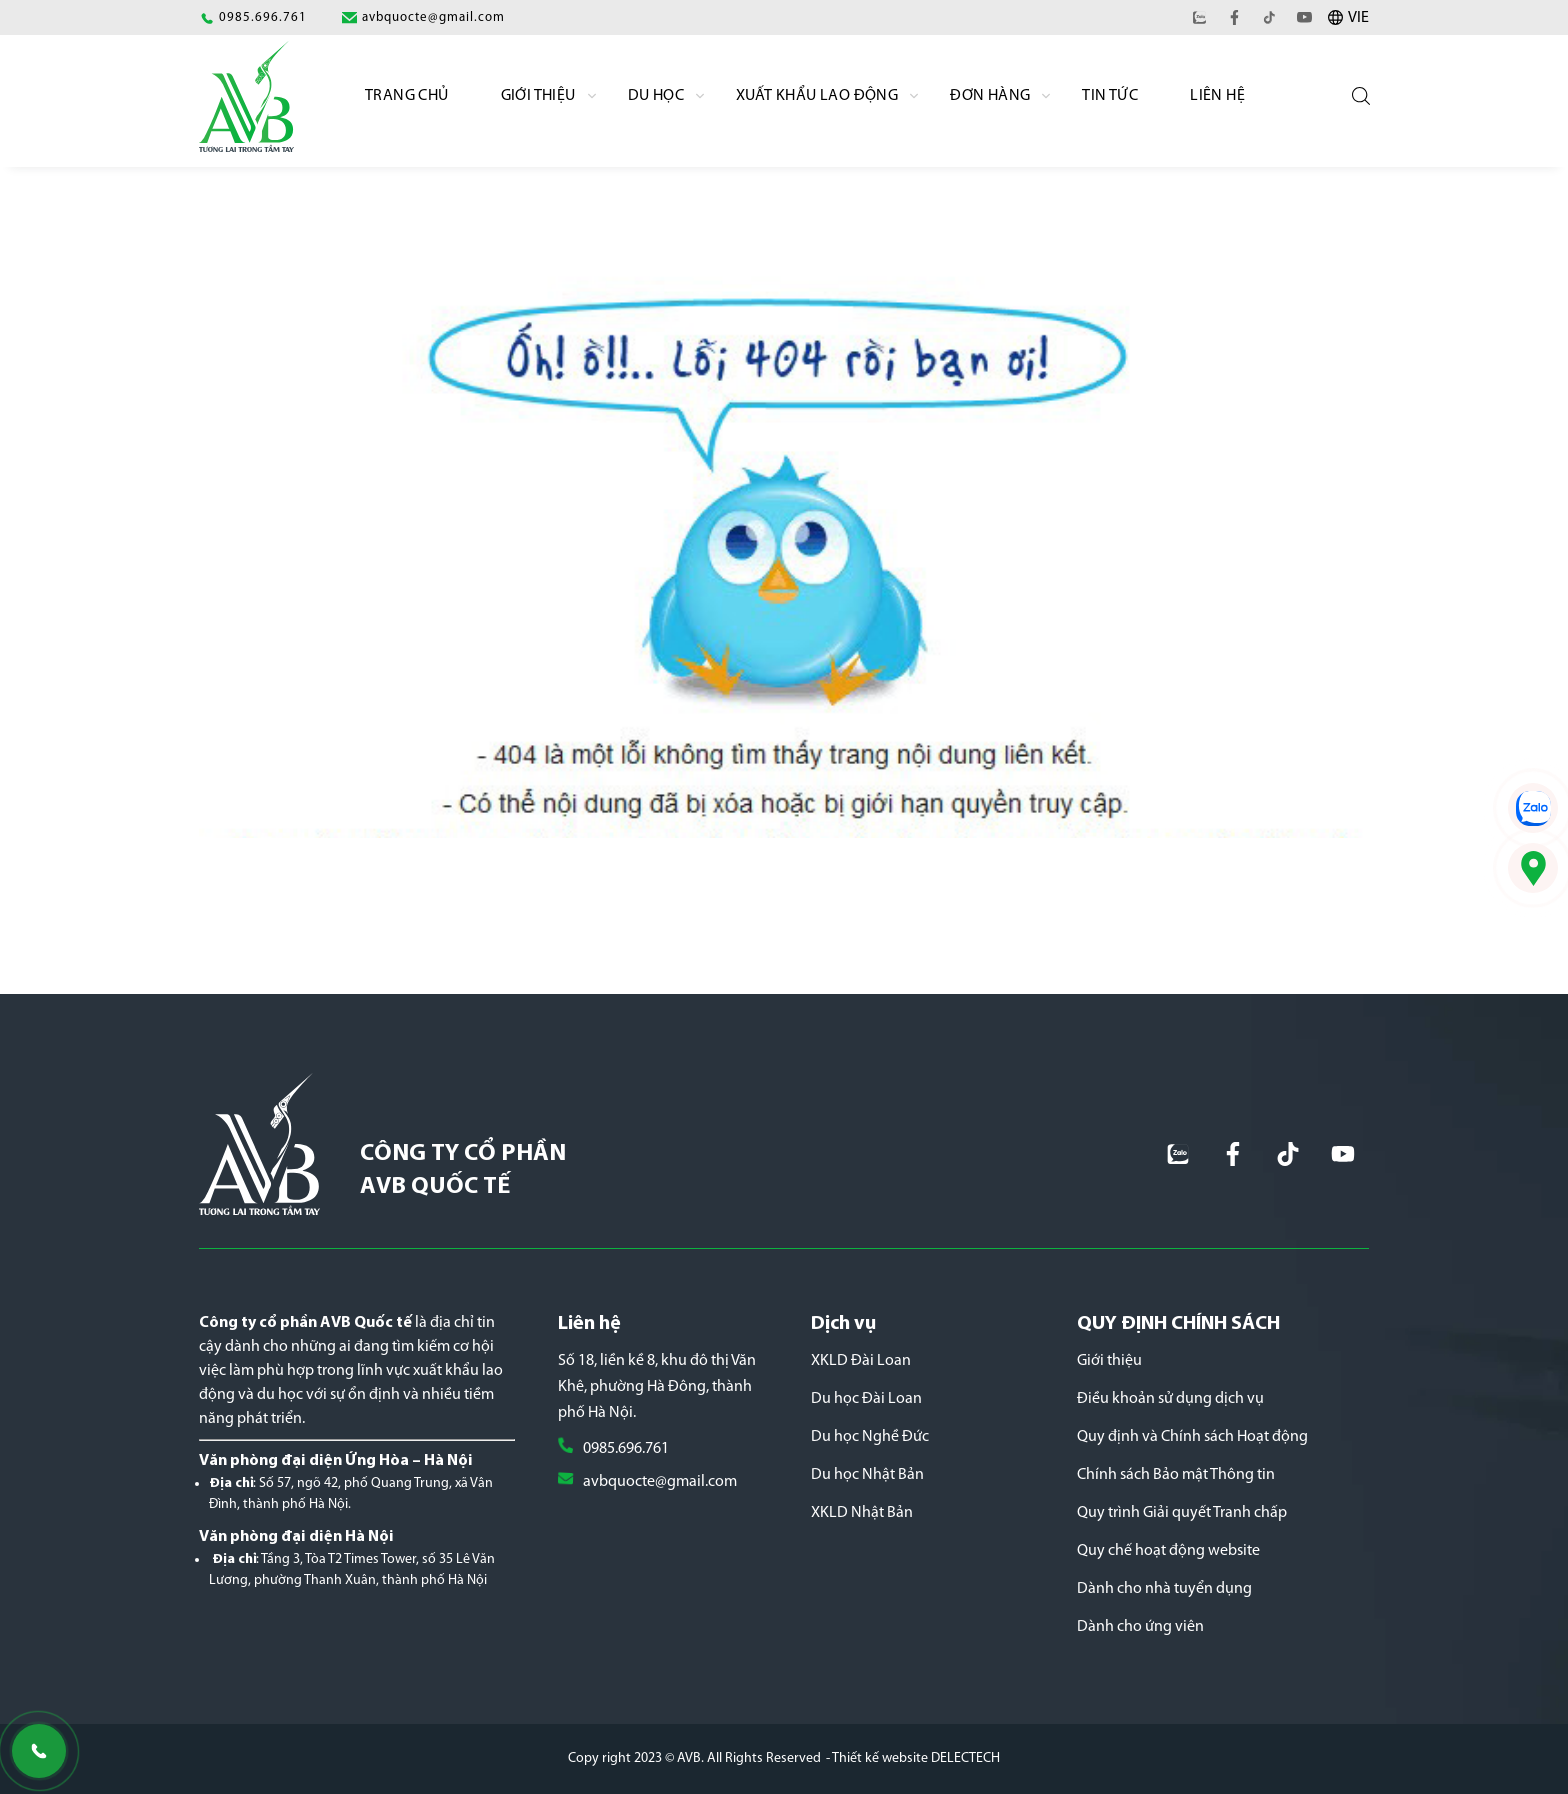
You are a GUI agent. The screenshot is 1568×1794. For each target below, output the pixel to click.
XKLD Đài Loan (861, 1361)
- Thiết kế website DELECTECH (913, 1758)
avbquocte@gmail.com (660, 1482)
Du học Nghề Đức (870, 1437)
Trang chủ (407, 96)
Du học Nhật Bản (867, 1475)
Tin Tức (1110, 96)
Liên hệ (1217, 96)
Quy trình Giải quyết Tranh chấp (1182, 1513)
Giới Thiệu (538, 96)
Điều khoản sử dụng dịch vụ (1170, 1399)
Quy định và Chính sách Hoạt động (1192, 1437)
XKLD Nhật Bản (862, 1513)
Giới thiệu (1109, 1361)
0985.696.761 (626, 1449)
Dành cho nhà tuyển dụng (1164, 1589)
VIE (1358, 18)
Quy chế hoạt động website (1168, 1551)
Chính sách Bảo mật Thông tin (1176, 1475)
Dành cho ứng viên (1140, 1627)
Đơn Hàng (990, 96)
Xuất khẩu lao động (817, 96)
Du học (656, 96)
